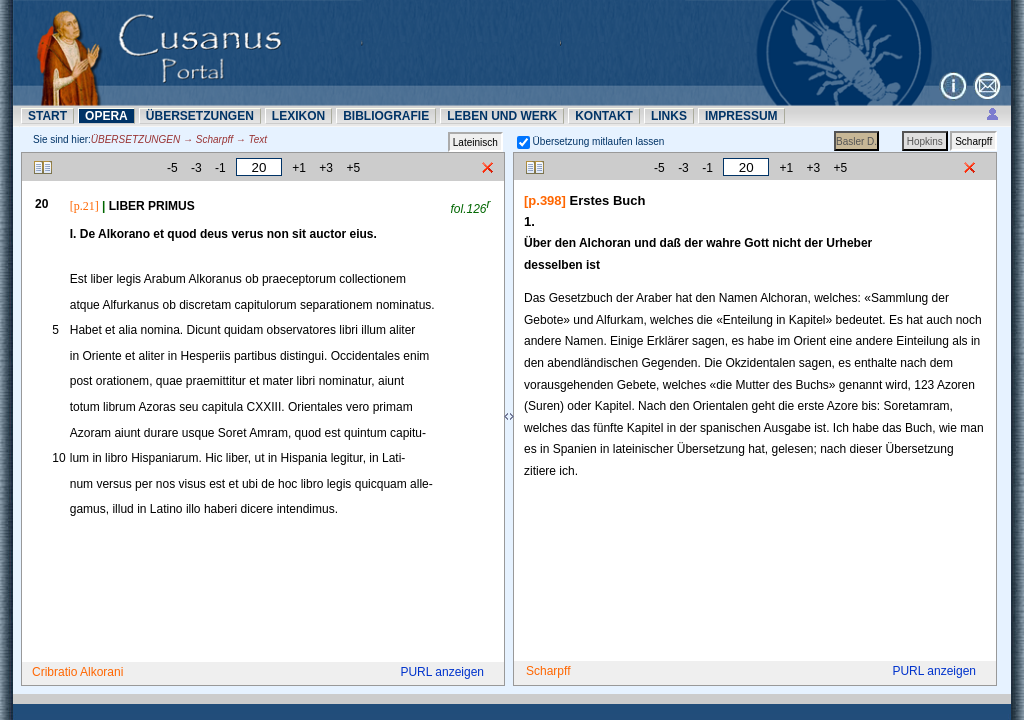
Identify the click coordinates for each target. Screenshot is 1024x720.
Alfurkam (619, 320)
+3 (326, 168)
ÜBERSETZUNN (200, 116)
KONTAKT (604, 116)
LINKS (669, 116)
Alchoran (783, 298)
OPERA (106, 116)
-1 (220, 168)
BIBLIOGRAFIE (386, 116)
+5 (353, 168)
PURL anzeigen (442, 672)
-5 (172, 168)
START (47, 116)
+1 (299, 168)
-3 (196, 168)
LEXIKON (298, 116)
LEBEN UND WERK (502, 116)
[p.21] (84, 206)
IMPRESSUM (741, 116)
